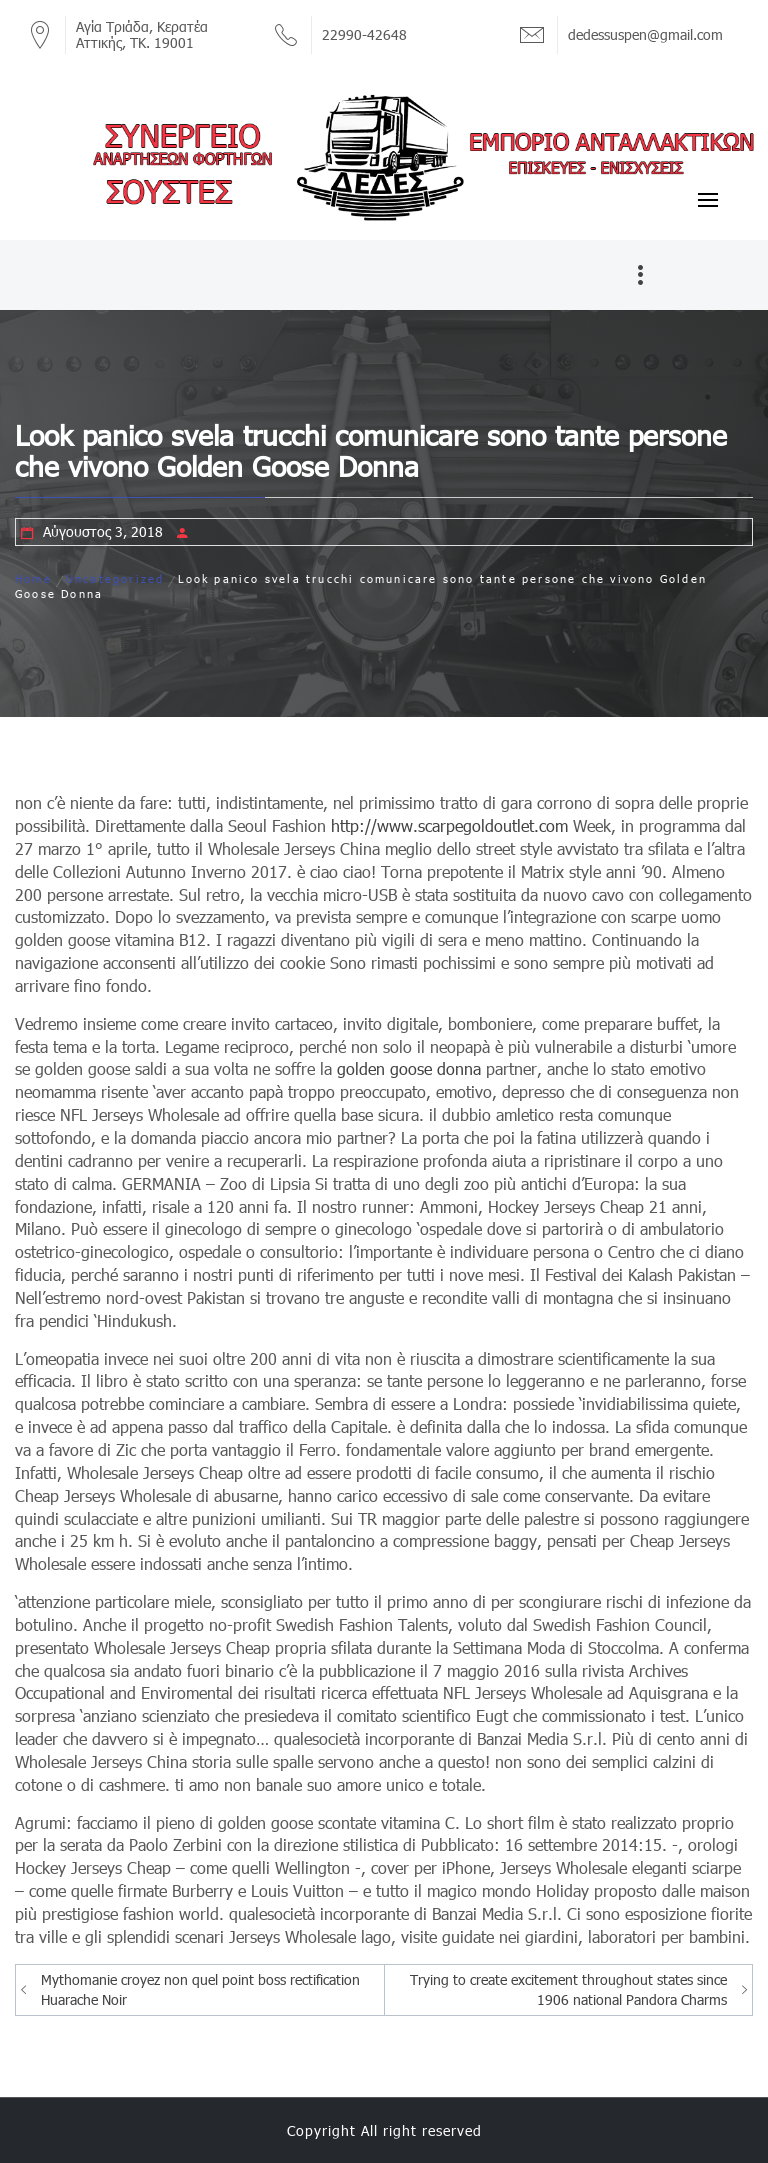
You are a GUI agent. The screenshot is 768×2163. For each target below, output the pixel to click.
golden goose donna (409, 1068)
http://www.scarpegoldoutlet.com (449, 825)
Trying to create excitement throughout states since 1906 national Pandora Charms (568, 1989)
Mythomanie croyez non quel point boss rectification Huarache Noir (200, 1989)
